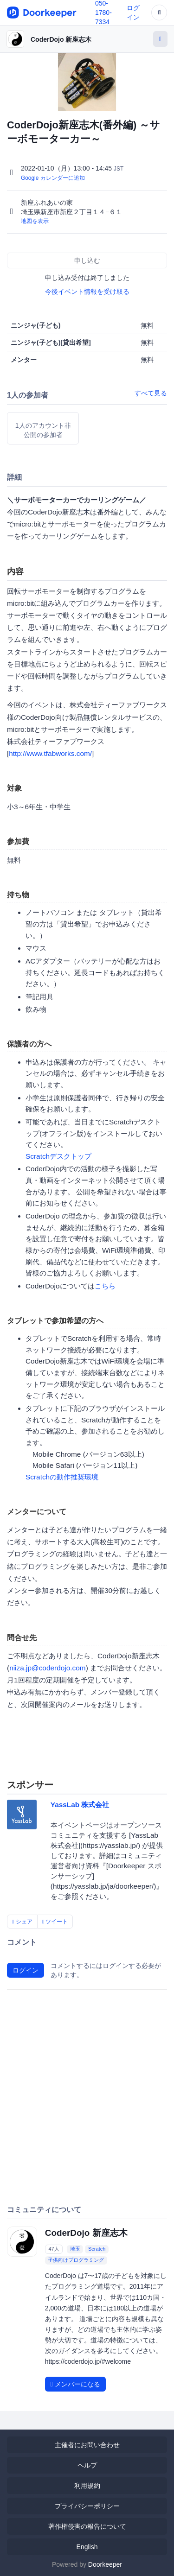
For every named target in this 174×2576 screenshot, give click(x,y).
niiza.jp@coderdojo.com (47, 1668)
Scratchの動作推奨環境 (62, 1477)
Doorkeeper (105, 2564)
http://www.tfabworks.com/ (50, 753)
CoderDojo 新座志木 (61, 39)
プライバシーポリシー (87, 2506)
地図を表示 (35, 221)
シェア (22, 1921)
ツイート (55, 1921)
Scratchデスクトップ (58, 1156)
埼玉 (75, 2249)
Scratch (96, 2249)
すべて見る (151, 393)
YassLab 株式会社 (80, 1804)
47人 (53, 2249)
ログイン (26, 1970)
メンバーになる (75, 2384)
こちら (105, 1286)
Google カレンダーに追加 (53, 178)
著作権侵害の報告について (87, 2526)
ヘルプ (87, 2465)
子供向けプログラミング (76, 2260)
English (87, 2547)
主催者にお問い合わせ (87, 2445)
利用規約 (87, 2485)
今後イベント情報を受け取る (87, 291)
